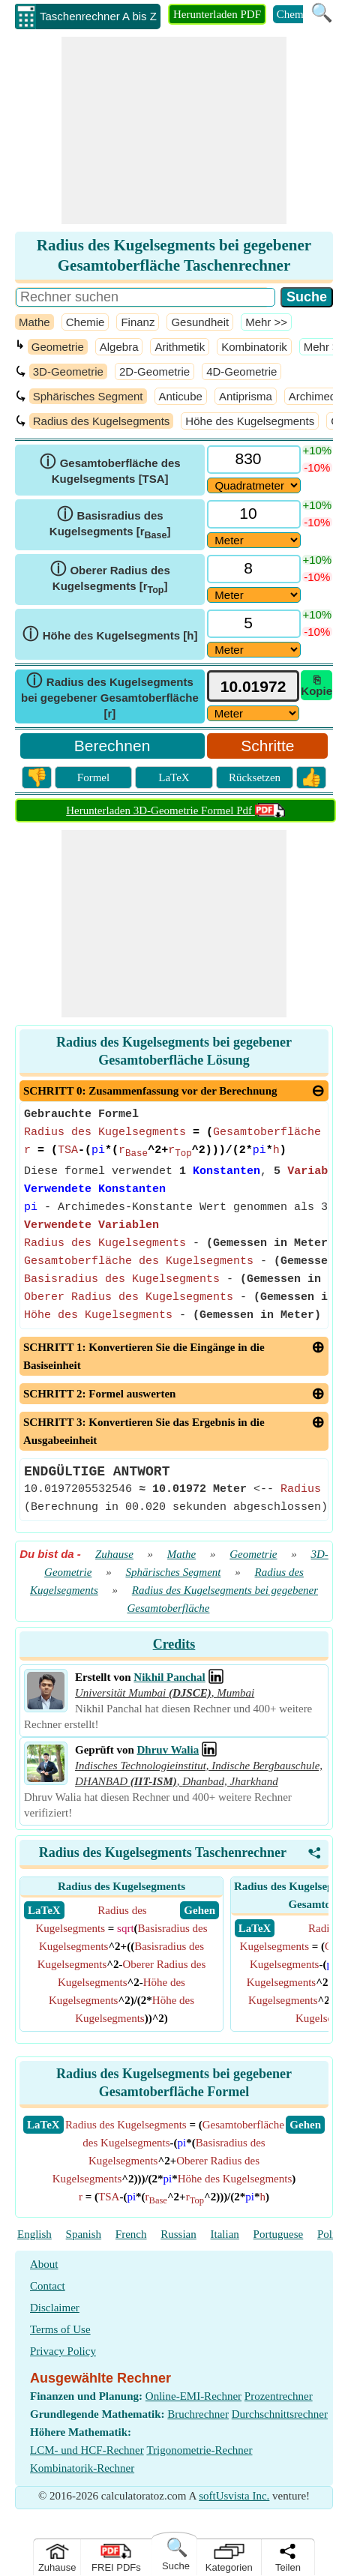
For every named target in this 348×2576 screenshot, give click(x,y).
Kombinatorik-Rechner (82, 2468)
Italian (225, 2234)
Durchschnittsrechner (280, 2414)
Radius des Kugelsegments (101, 421)
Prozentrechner (278, 2396)
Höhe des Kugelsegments (249, 421)
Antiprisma (245, 396)
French (131, 2234)
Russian (178, 2234)
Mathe (34, 322)
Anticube (180, 396)
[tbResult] (253, 686)
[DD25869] (253, 595)
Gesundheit (200, 322)
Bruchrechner (198, 2414)
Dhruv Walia (168, 1750)
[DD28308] (253, 485)
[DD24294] (253, 540)
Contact (47, 2286)
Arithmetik (179, 346)
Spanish (84, 2234)
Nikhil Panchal (169, 1677)
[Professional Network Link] (216, 1677)
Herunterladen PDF (217, 14)
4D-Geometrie (241, 371)
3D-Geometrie (68, 371)
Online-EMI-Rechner (194, 2396)
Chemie (294, 14)
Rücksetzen (254, 777)
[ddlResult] (253, 713)
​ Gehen (199, 1910)
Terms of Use (60, 2329)
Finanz (137, 322)
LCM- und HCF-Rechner (87, 2450)
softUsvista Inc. (234, 2496)
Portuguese (279, 2234)
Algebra (119, 346)
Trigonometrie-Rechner (199, 2450)
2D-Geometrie (154, 371)
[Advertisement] (174, 130)
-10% (317, 467)
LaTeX (173, 777)
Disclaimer (55, 2308)
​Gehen (305, 2125)
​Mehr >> (266, 322)
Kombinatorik (254, 346)
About (44, 2264)
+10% (317, 450)
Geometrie (58, 346)
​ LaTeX (44, 1910)
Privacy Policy (63, 2351)
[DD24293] (253, 649)
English (34, 2234)
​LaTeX (43, 2125)
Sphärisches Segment (88, 396)
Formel (93, 777)
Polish (331, 2234)
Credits (174, 1644)
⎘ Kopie (316, 685)
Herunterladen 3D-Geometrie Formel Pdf (175, 810)
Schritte (267, 745)
